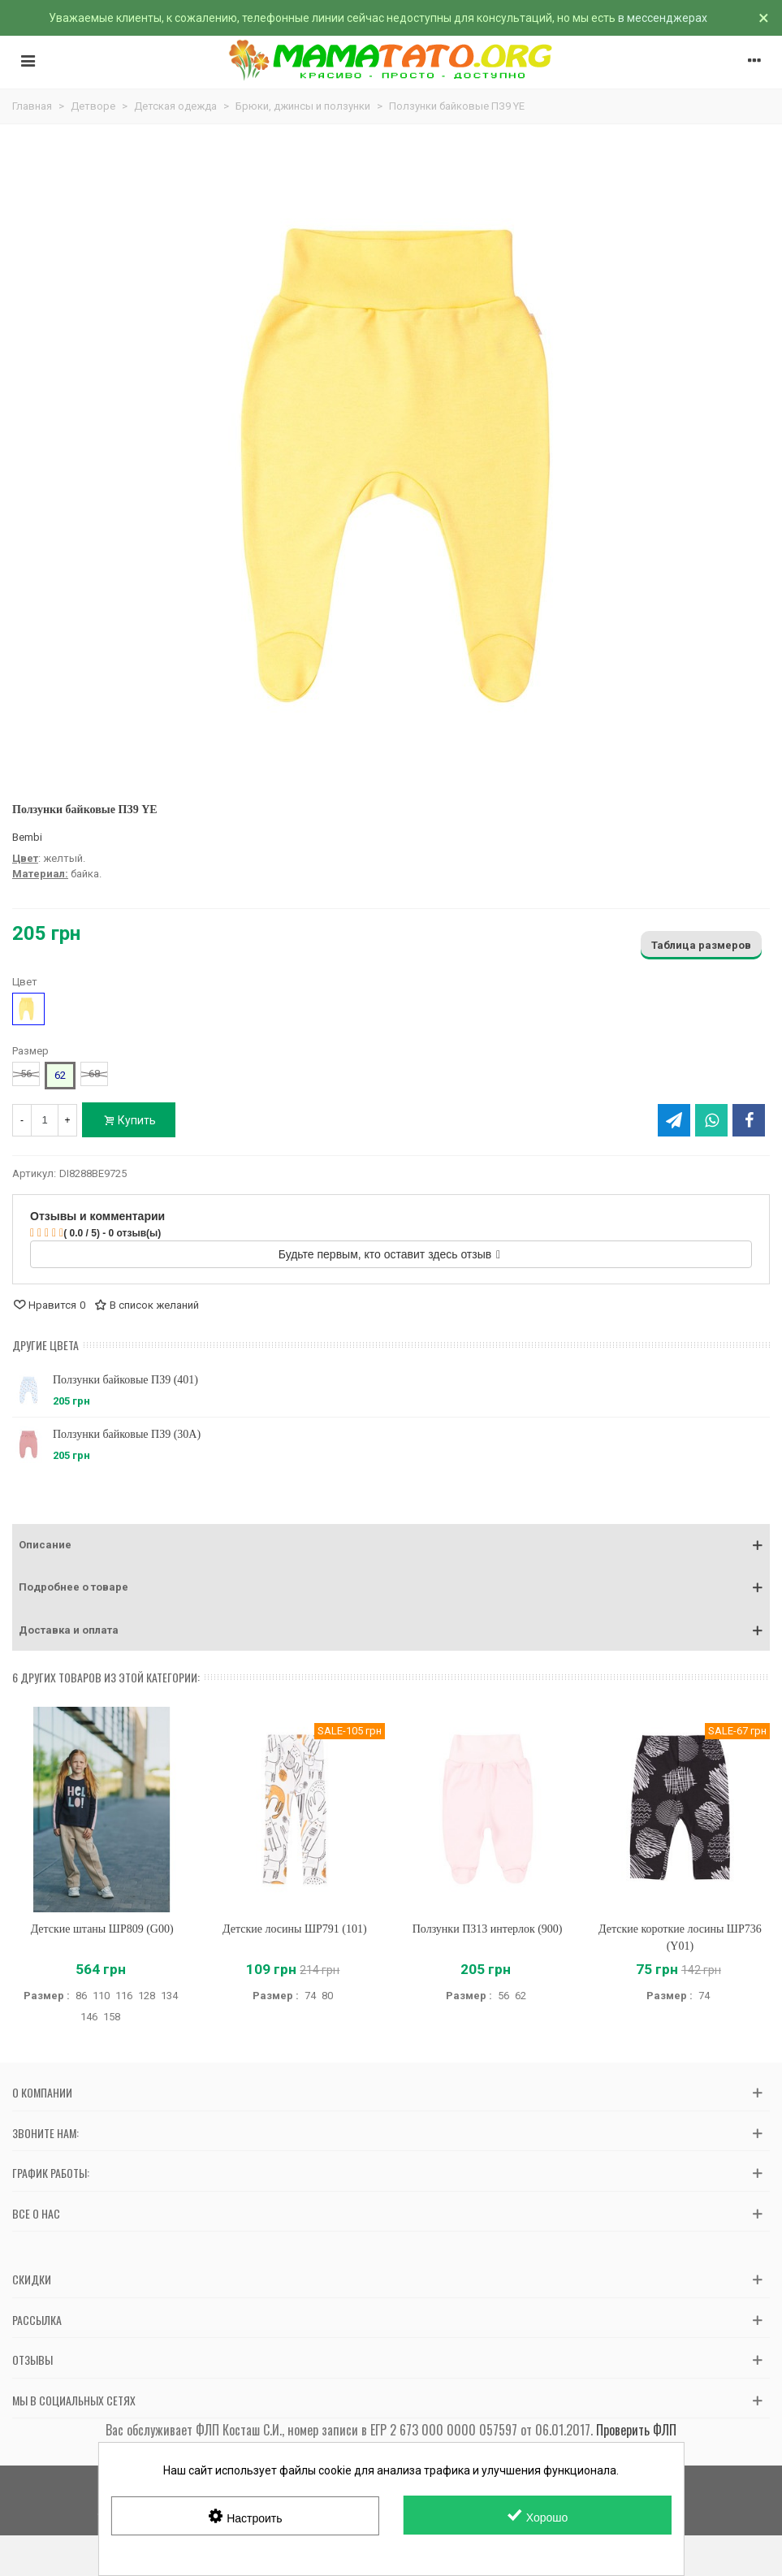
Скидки (31, 2279)
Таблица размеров (701, 945)
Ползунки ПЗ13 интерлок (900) (488, 1929)
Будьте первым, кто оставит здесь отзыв (389, 1254)
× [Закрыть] (763, 17)
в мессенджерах (662, 17)
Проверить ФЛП (636, 2430)
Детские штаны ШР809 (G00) (102, 1929)
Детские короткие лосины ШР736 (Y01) (680, 1937)
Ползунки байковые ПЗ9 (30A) (127, 1434)
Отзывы (32, 2359)
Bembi (27, 837)
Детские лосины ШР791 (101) (295, 1929)
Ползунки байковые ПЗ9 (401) (125, 1380)
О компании (42, 2092)
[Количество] (44, 1120)
